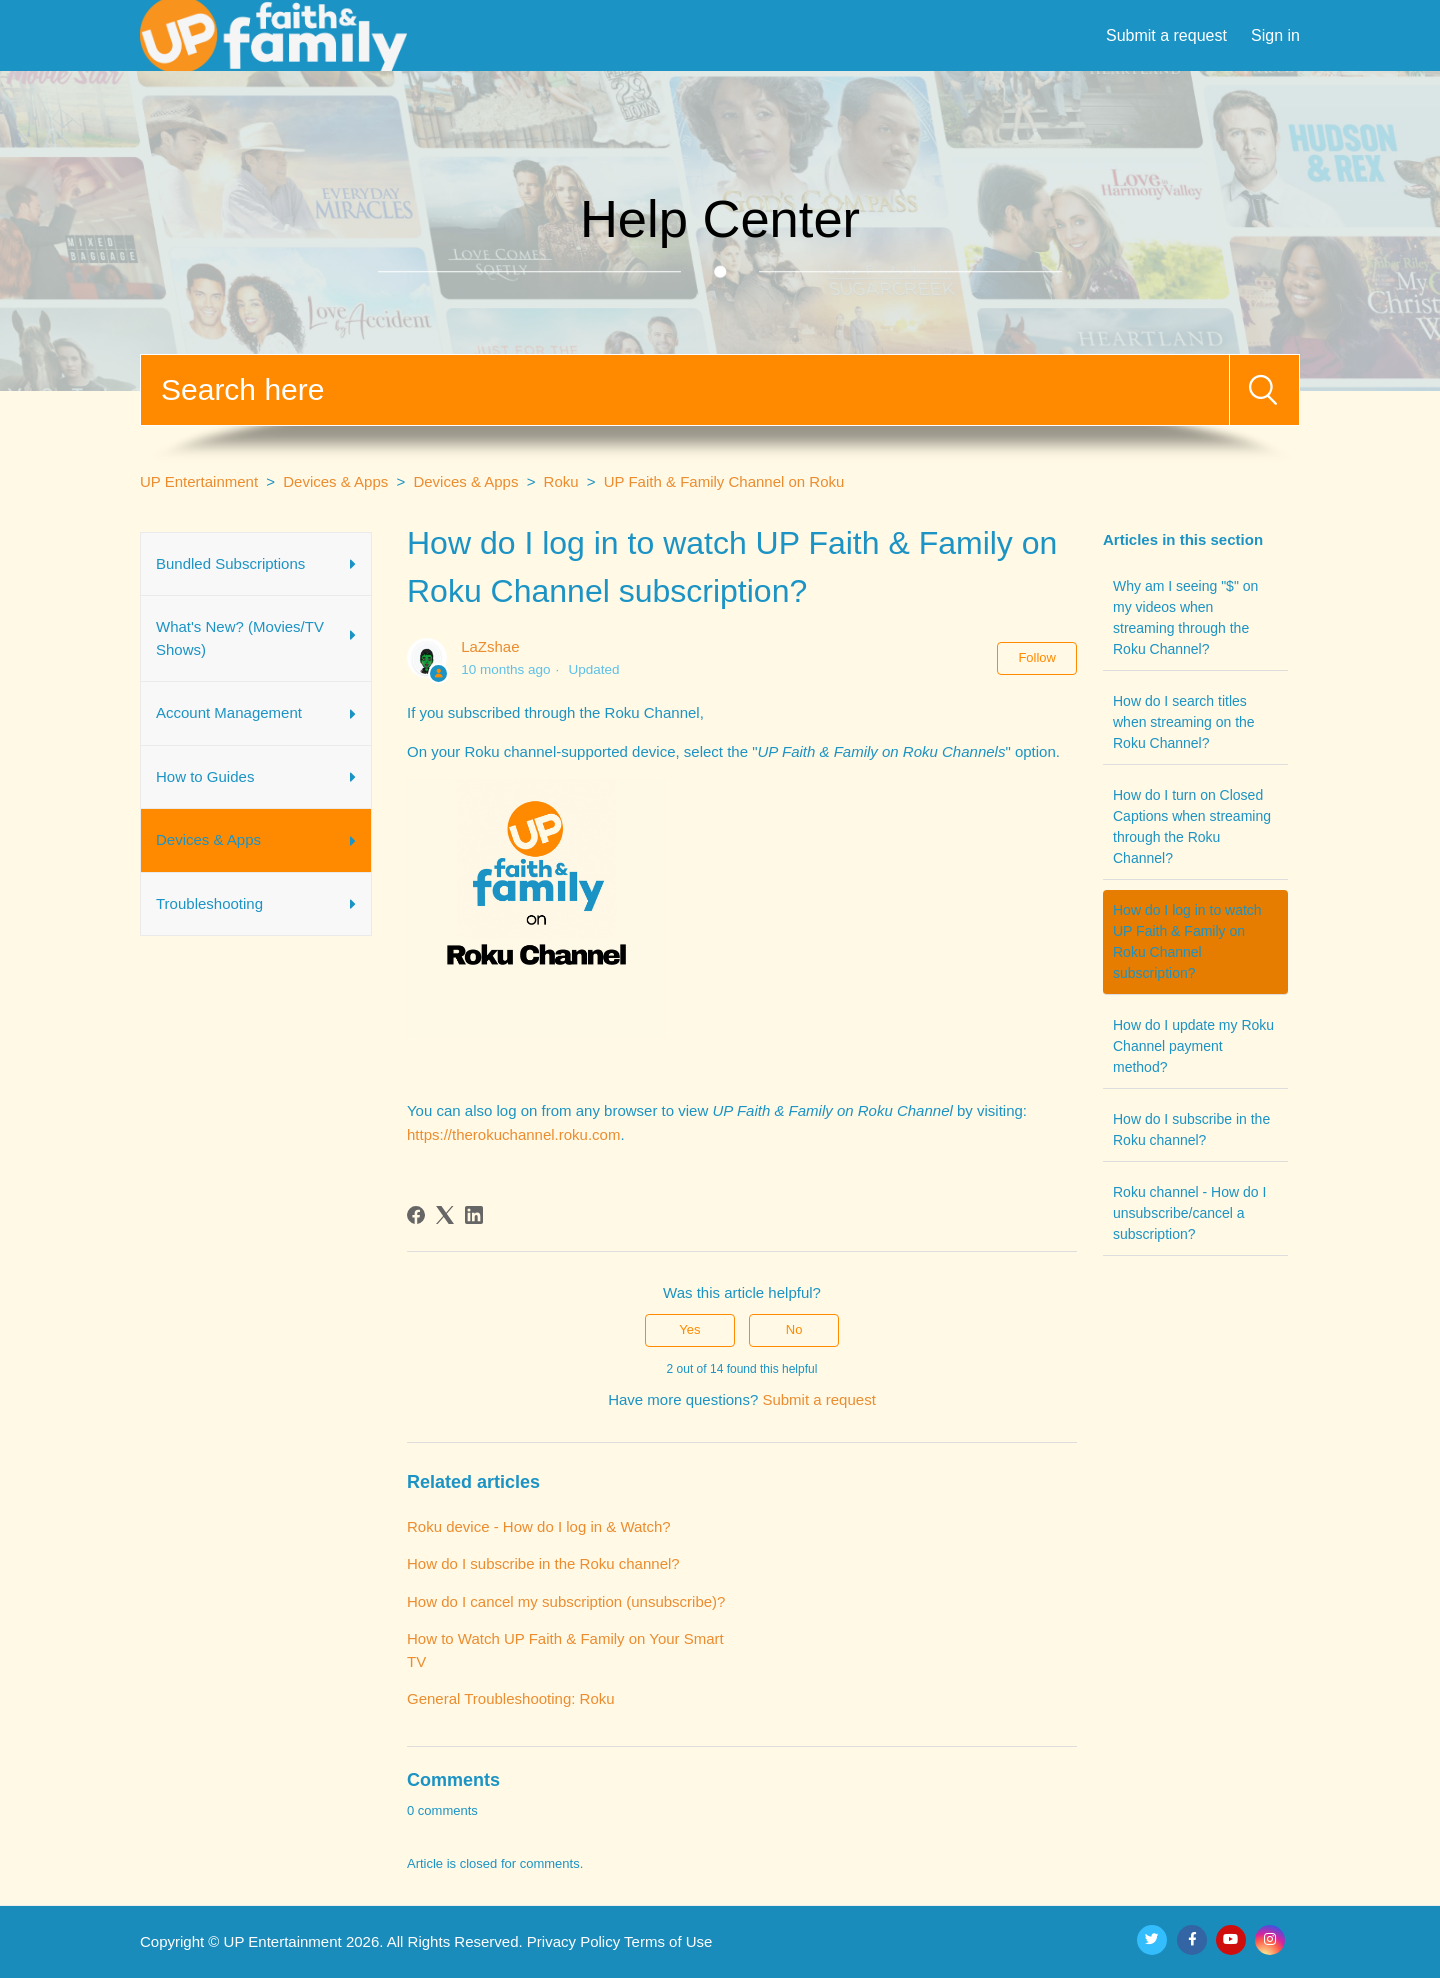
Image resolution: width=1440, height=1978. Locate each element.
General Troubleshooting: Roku (511, 1698)
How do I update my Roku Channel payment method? (1193, 1046)
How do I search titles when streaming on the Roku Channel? (1184, 722)
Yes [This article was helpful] (689, 1329)
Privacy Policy (573, 1941)
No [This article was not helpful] (794, 1329)
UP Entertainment (199, 481)
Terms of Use (668, 1941)
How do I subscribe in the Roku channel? (1191, 1129)
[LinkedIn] (474, 1215)
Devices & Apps (335, 481)
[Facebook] (416, 1215)
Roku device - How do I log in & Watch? (539, 1526)
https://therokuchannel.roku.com (513, 1134)
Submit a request (1166, 35)
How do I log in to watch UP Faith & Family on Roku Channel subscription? (1187, 941)
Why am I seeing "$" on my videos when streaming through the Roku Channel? (1185, 617)
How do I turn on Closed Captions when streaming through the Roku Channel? (1192, 826)
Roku (561, 481)
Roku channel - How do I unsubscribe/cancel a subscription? (1189, 1213)
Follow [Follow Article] (1037, 657)
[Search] (685, 390)
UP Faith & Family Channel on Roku (724, 481)
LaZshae (490, 646)
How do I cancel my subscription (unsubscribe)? (566, 1601)
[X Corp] (445, 1215)
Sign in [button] (1275, 35)
